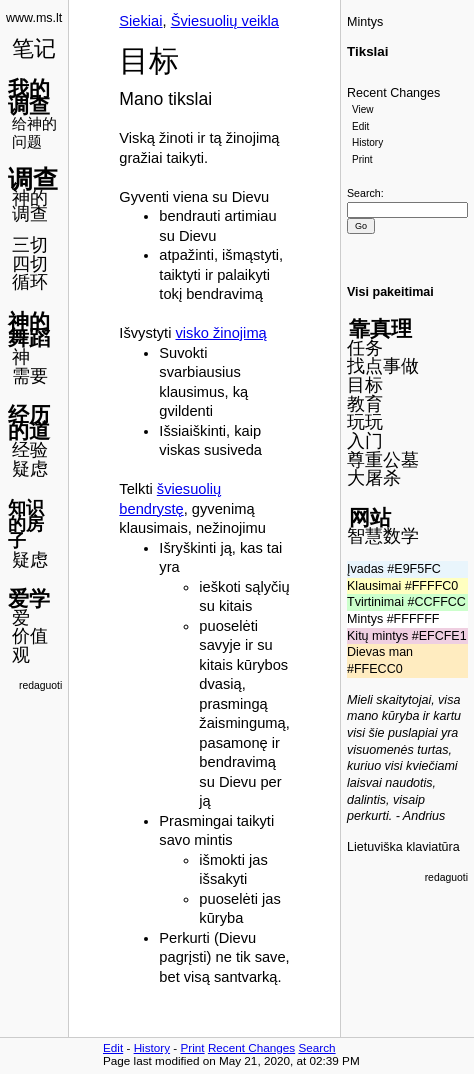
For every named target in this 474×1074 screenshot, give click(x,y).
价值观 (30, 645)
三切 (30, 245)
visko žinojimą (221, 333)
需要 (30, 376)
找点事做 (383, 366)
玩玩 (365, 422)
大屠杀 (374, 478)
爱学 (29, 598)
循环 (30, 282)
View (363, 109)
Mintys (365, 22)
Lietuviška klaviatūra (403, 847)
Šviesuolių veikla (225, 21)
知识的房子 (26, 524)
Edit (360, 126)
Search (364, 193)
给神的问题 (34, 132)
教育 (365, 404)
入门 (365, 441)
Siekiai (140, 21)
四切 (30, 264)
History (367, 142)
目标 (365, 385)
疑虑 (30, 469)
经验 (30, 450)
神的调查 (30, 206)
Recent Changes (393, 93)
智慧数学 (383, 536)
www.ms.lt (34, 18)
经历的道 (29, 423)
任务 (365, 348)
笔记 (34, 48)
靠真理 (380, 328)
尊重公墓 (383, 460)
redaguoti (40, 685)
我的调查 (29, 97)
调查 (33, 179)
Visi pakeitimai (390, 292)
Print (362, 159)
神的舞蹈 (29, 330)
